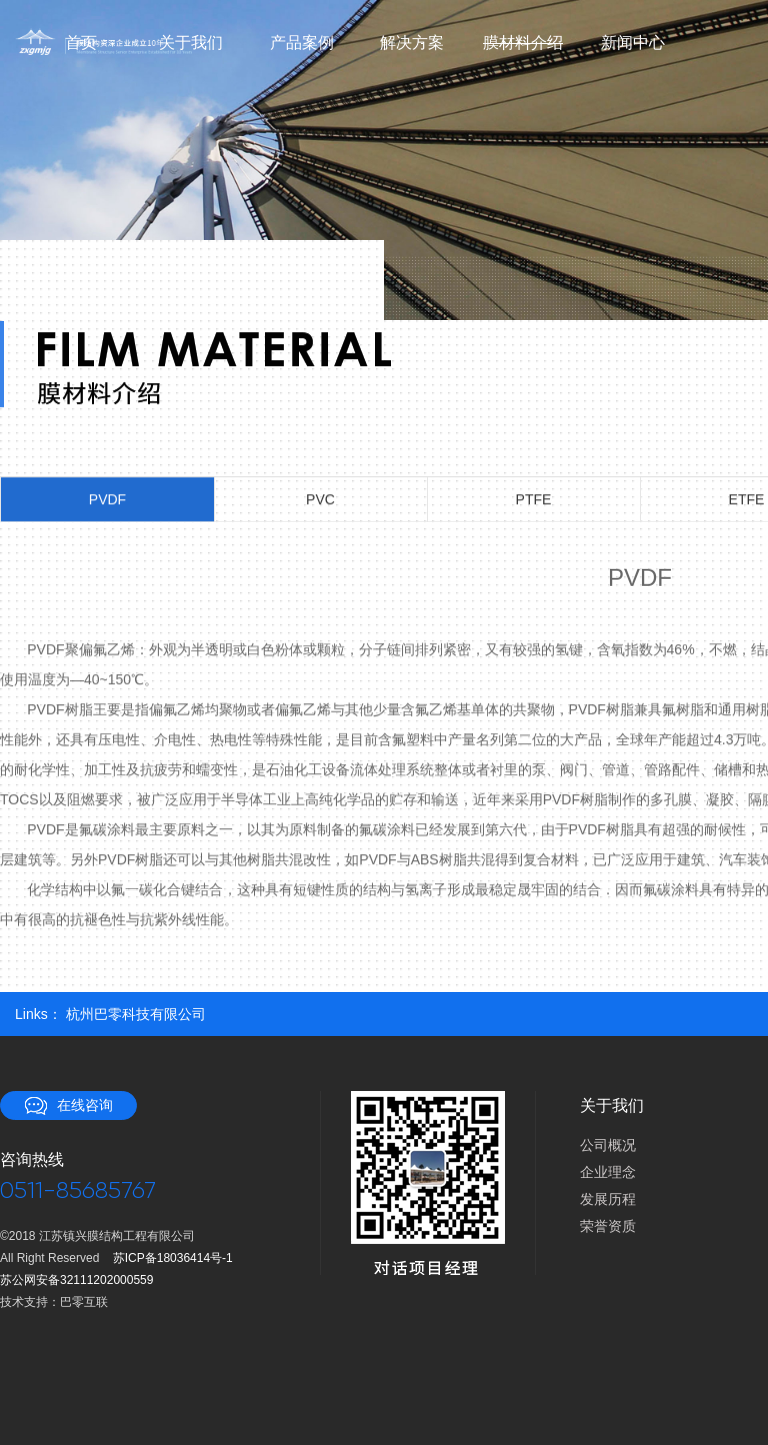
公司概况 (608, 1145)
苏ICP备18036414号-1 (173, 1258)
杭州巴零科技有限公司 (136, 1014)
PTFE (534, 500)
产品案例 (302, 43)
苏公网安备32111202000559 (76, 1280)
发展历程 (608, 1199)
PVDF (107, 500)
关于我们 (191, 43)
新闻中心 (633, 43)
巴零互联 (84, 1302)
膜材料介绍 (522, 43)
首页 (81, 43)
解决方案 (412, 43)
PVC (320, 500)
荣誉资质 (608, 1226)
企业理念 (608, 1172)
